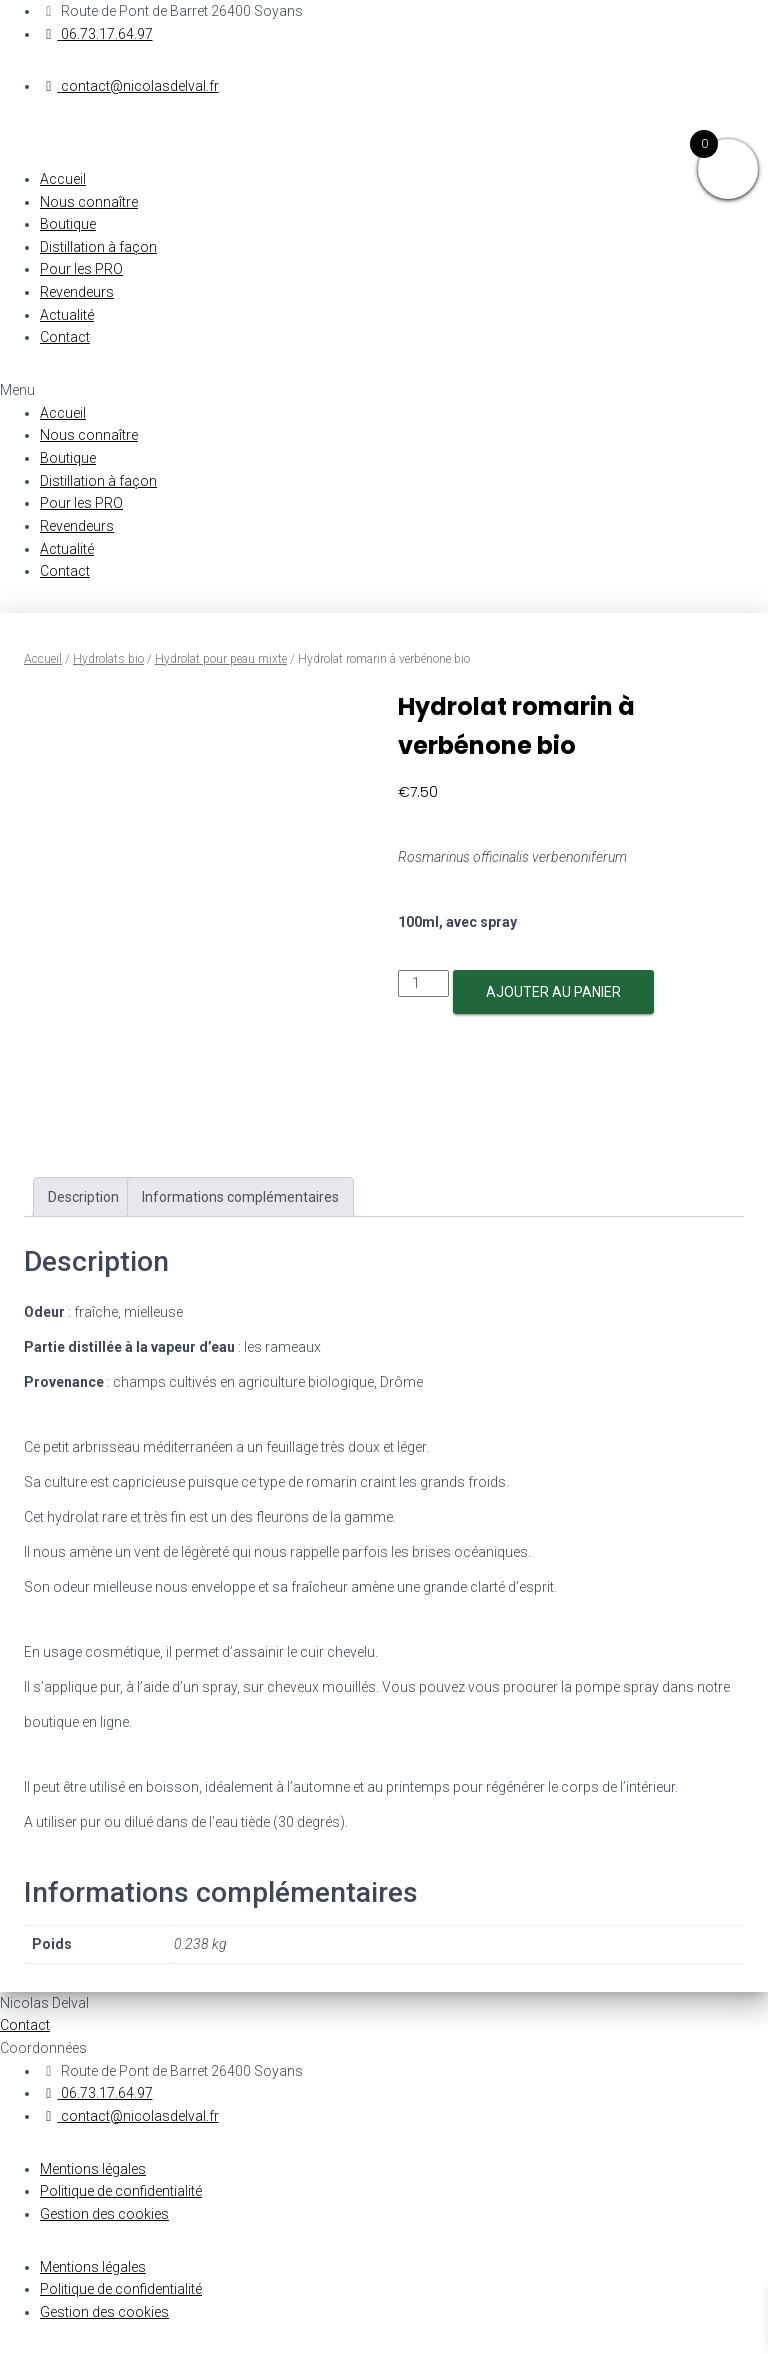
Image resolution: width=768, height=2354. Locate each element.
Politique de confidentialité (121, 2191)
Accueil (63, 179)
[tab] (83, 1197)
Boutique (68, 224)
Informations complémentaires (240, 1197)
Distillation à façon (98, 247)
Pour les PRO (81, 269)
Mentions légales (93, 2169)
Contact (65, 337)
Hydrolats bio (108, 659)
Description (83, 1197)
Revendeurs (77, 292)
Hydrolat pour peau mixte (221, 659)
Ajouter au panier (553, 992)
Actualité (67, 315)
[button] (384, 390)
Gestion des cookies (104, 2214)
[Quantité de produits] (423, 983)
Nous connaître (89, 202)
